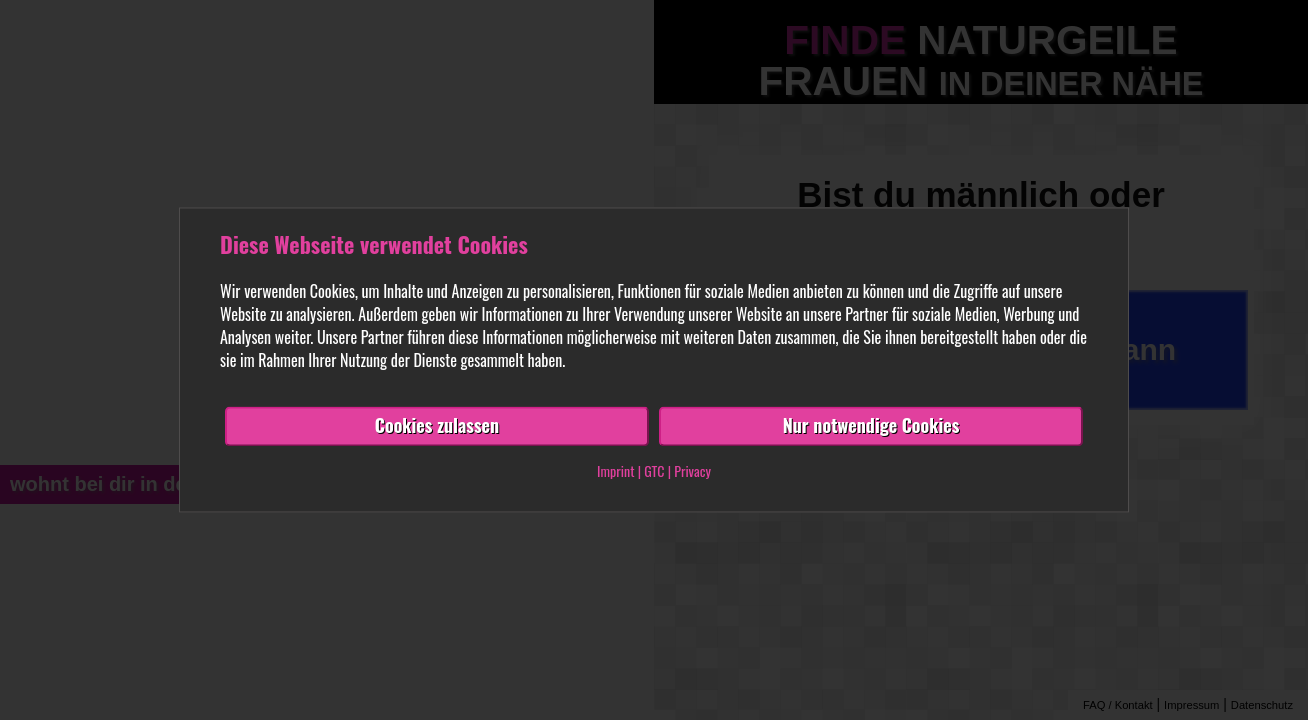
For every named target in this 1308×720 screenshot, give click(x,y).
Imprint (615, 471)
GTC (654, 471)
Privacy (692, 471)
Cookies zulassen (437, 426)
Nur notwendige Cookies (871, 426)
